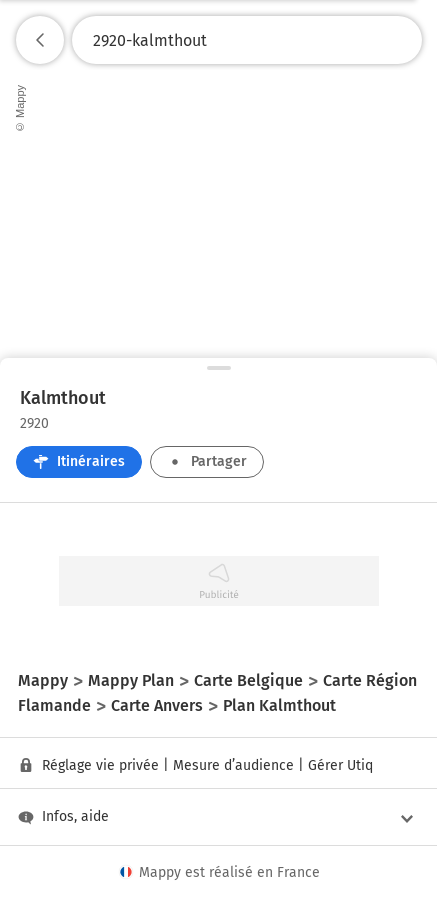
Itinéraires (79, 461)
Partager (207, 461)
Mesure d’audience (233, 765)
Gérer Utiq (340, 765)
